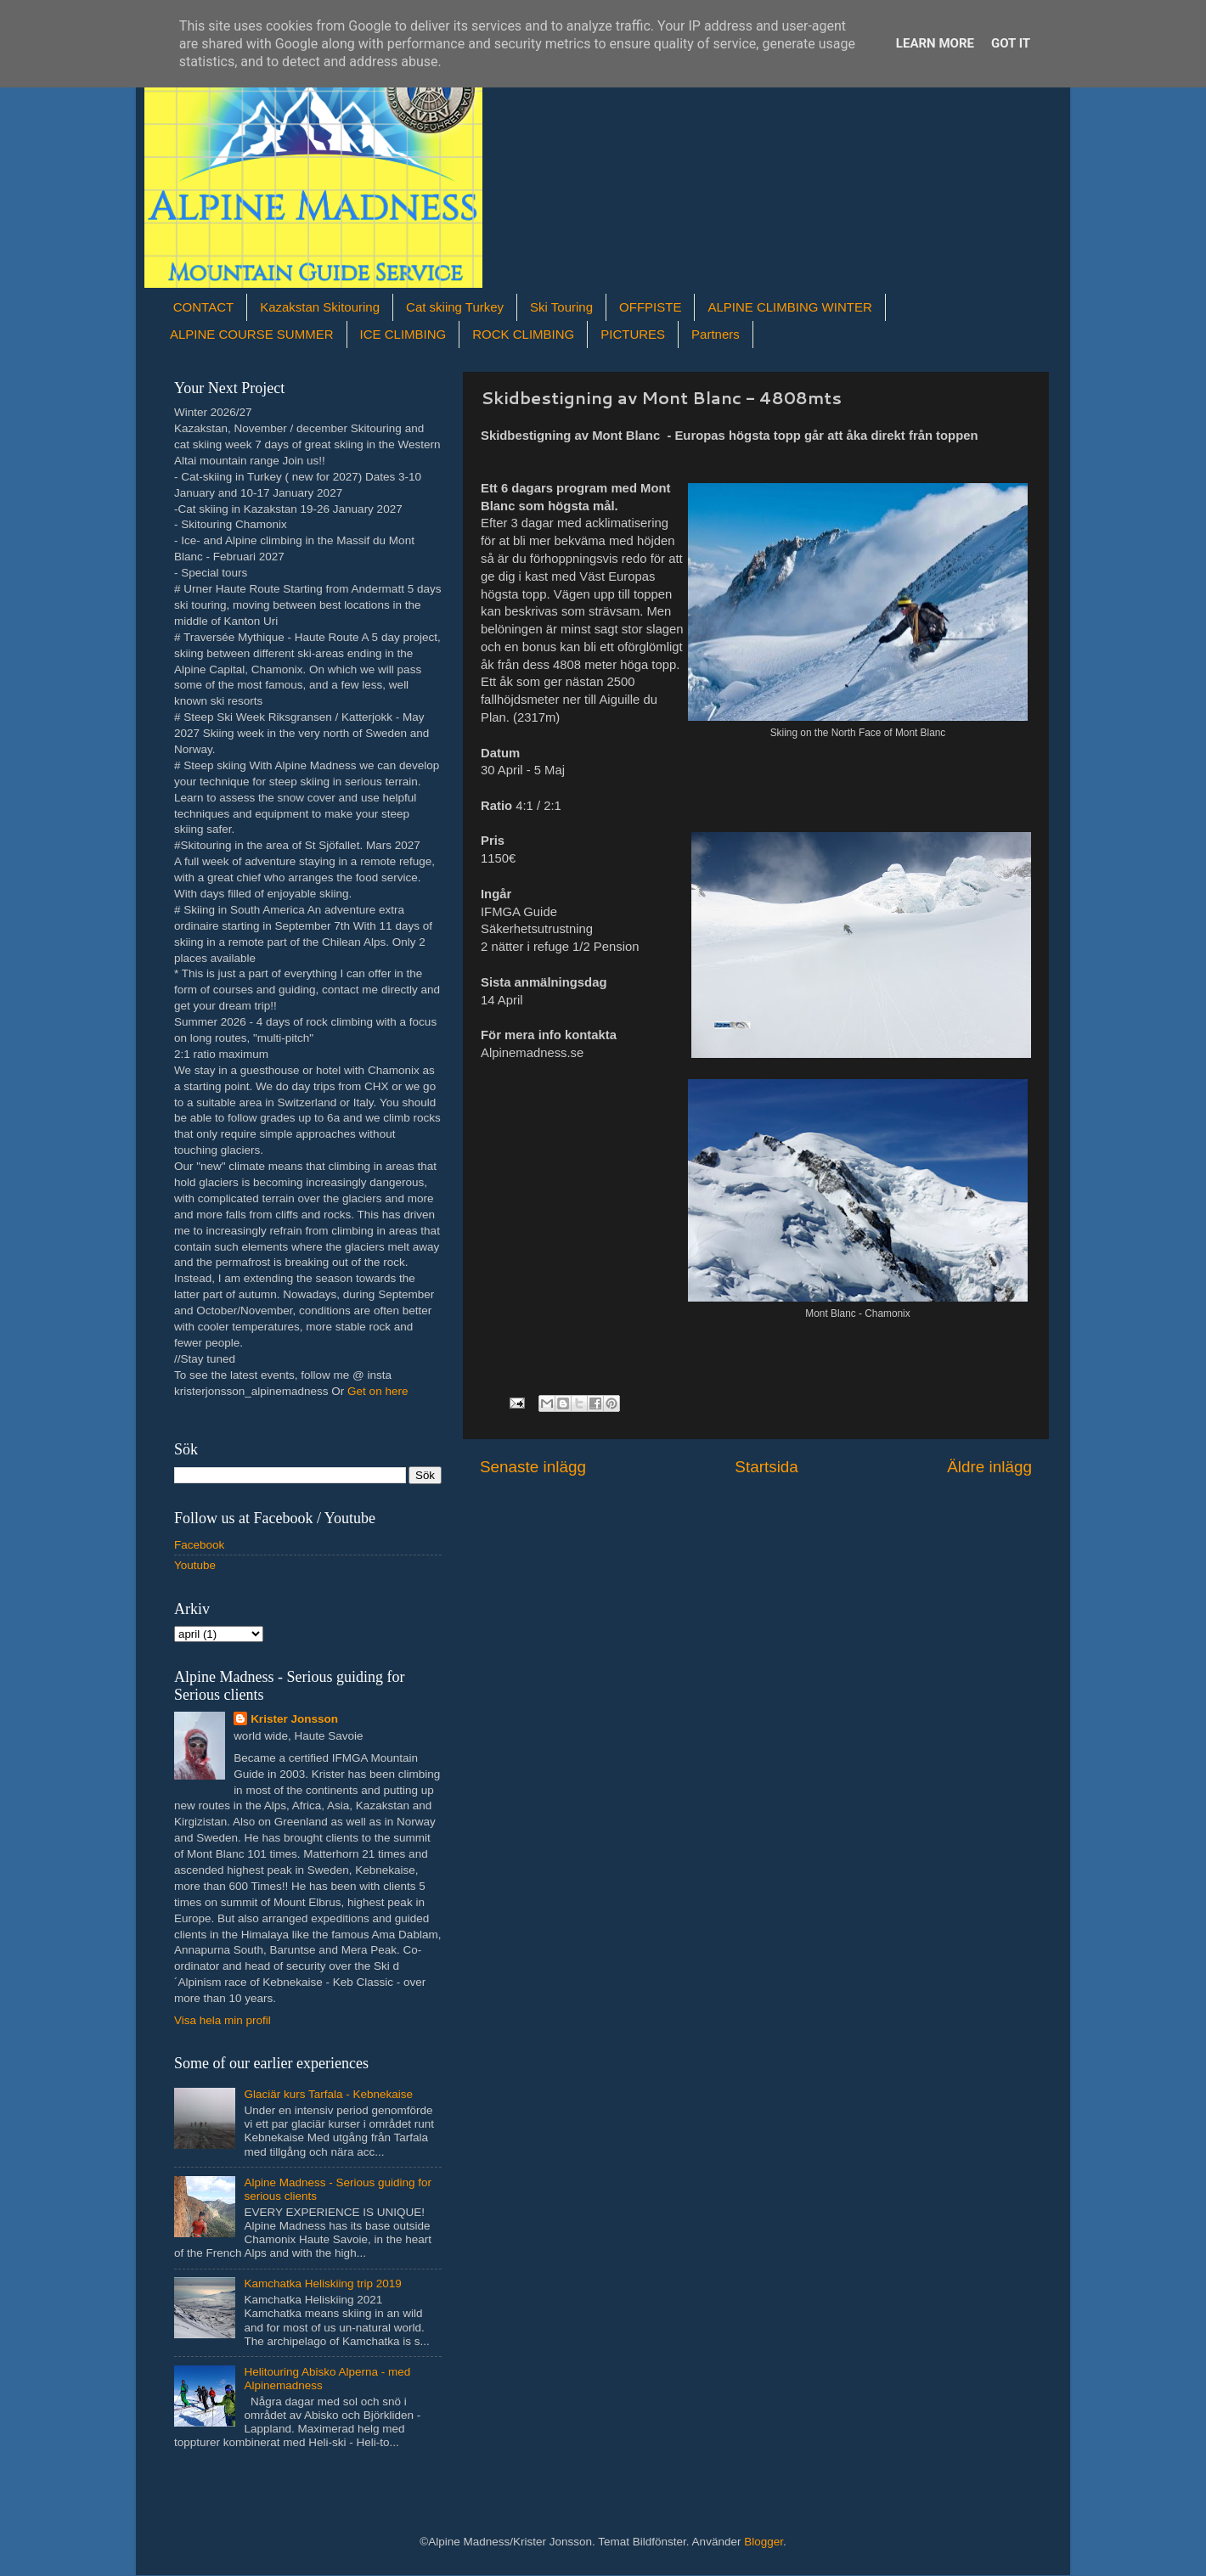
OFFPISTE (650, 307)
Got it (1010, 43)
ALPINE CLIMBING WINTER (789, 307)
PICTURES (632, 334)
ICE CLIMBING (403, 334)
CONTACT (203, 307)
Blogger (763, 2541)
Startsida (766, 1467)
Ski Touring (561, 307)
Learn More (935, 43)
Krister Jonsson (294, 1719)
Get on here (377, 1391)
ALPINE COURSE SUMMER (252, 334)
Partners (715, 334)
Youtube (195, 1565)
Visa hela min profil (222, 2020)
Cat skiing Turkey (455, 307)
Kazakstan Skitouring (320, 307)
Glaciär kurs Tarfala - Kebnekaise (328, 2094)
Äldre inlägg (989, 1467)
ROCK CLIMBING (523, 334)
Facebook (199, 1544)
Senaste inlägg (533, 1467)
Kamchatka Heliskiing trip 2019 (322, 2283)
